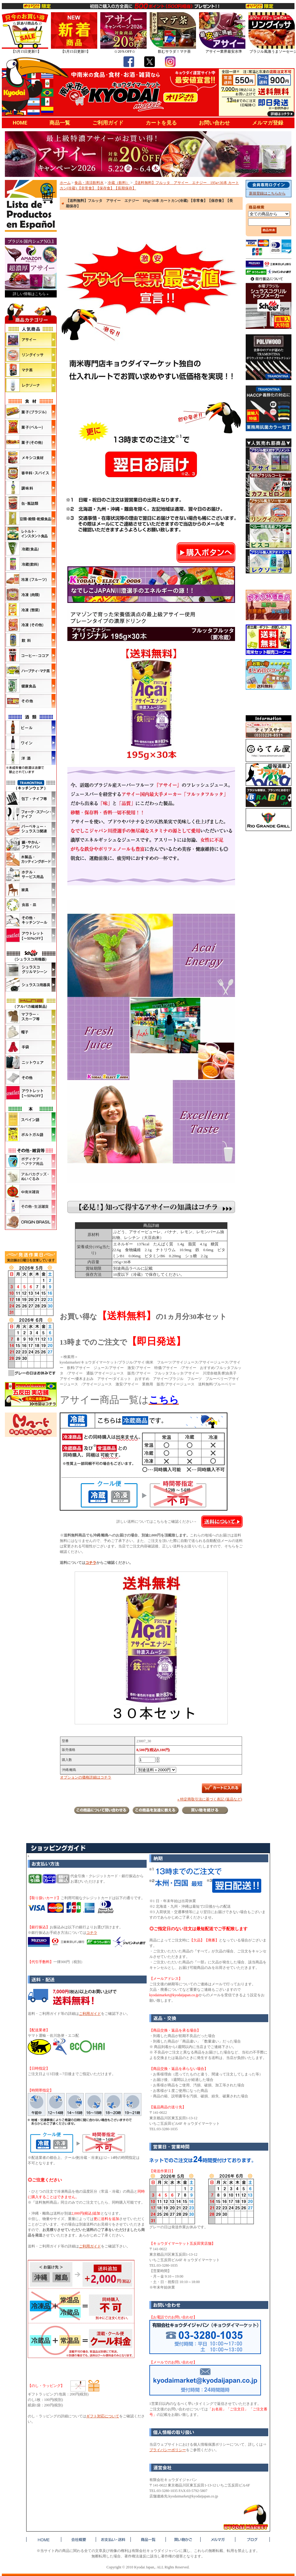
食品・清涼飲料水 (89, 183)
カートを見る (161, 123)
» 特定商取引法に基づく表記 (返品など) (209, 1799)
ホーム (65, 183)
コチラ (90, 1563)
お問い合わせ (214, 123)
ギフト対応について (102, 2416)
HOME (20, 123)
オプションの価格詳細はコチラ (85, 1777)
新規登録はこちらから (267, 193)
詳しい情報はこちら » (30, 294)
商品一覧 (59, 123)
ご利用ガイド (107, 123)
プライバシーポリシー (167, 2450)
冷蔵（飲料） (119, 183)
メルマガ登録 (267, 123)
